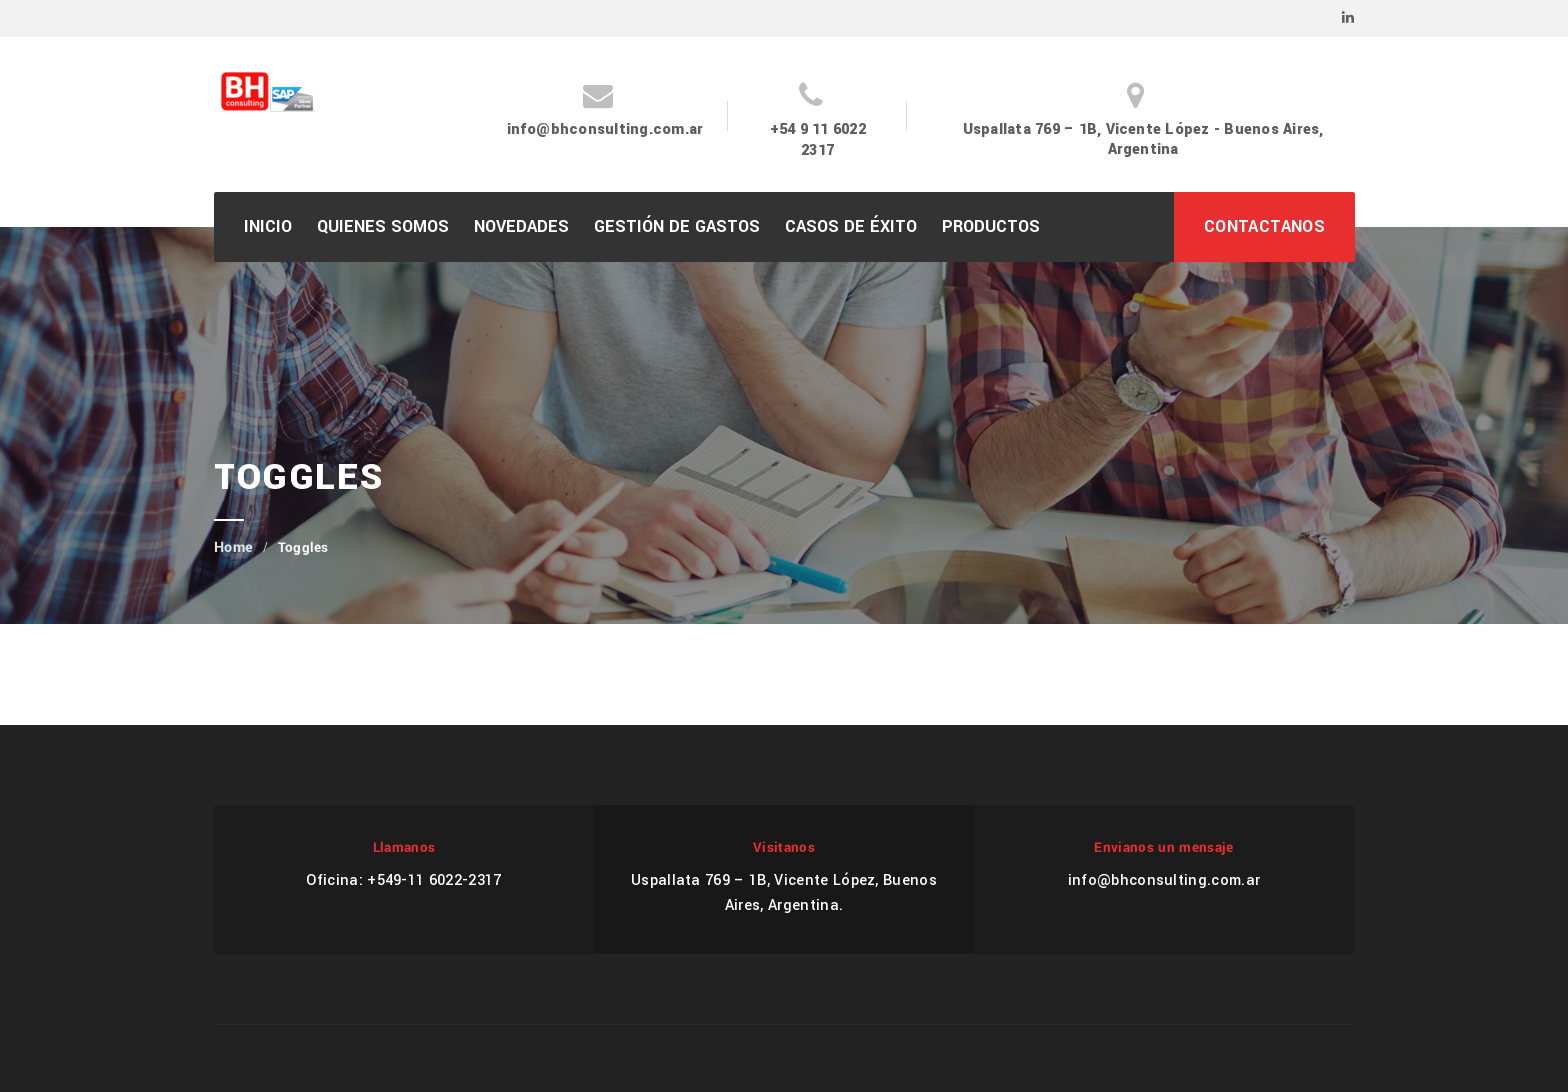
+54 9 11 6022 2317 (818, 140)
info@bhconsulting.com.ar (605, 129)
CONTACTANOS (1264, 226)
